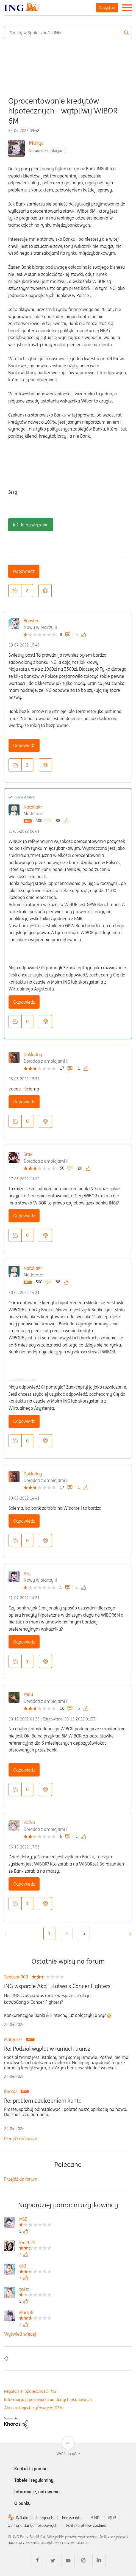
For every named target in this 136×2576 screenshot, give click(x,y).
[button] (14, 590)
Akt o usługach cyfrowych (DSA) (34, 2407)
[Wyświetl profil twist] (35, 2290)
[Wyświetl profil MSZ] (35, 2220)
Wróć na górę (68, 2453)
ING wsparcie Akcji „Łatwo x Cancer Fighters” (58, 1986)
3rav (28, 1154)
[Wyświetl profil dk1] (35, 2266)
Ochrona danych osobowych (32, 2525)
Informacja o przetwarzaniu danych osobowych (48, 2399)
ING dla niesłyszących (34, 2517)
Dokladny (33, 1054)
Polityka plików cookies (86, 2525)
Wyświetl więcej (20, 2334)
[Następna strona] (129, 1933)
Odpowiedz (24, 571)
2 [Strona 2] (66, 1933)
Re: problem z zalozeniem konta (43, 2100)
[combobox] (68, 32)
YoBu (28, 1694)
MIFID (94, 2517)
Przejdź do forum (20, 2138)
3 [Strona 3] (84, 1933)
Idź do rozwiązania (31, 525)
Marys (36, 142)
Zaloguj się (107, 7)
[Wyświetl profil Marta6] (35, 2313)
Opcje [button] (45, 590)
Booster (31, 620)
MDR (112, 2517)
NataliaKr (33, 807)
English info (72, 2517)
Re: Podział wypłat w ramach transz (47, 2048)
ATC (27, 1573)
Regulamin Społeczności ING (30, 2391)
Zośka (29, 1822)
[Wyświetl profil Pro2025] (35, 2243)
